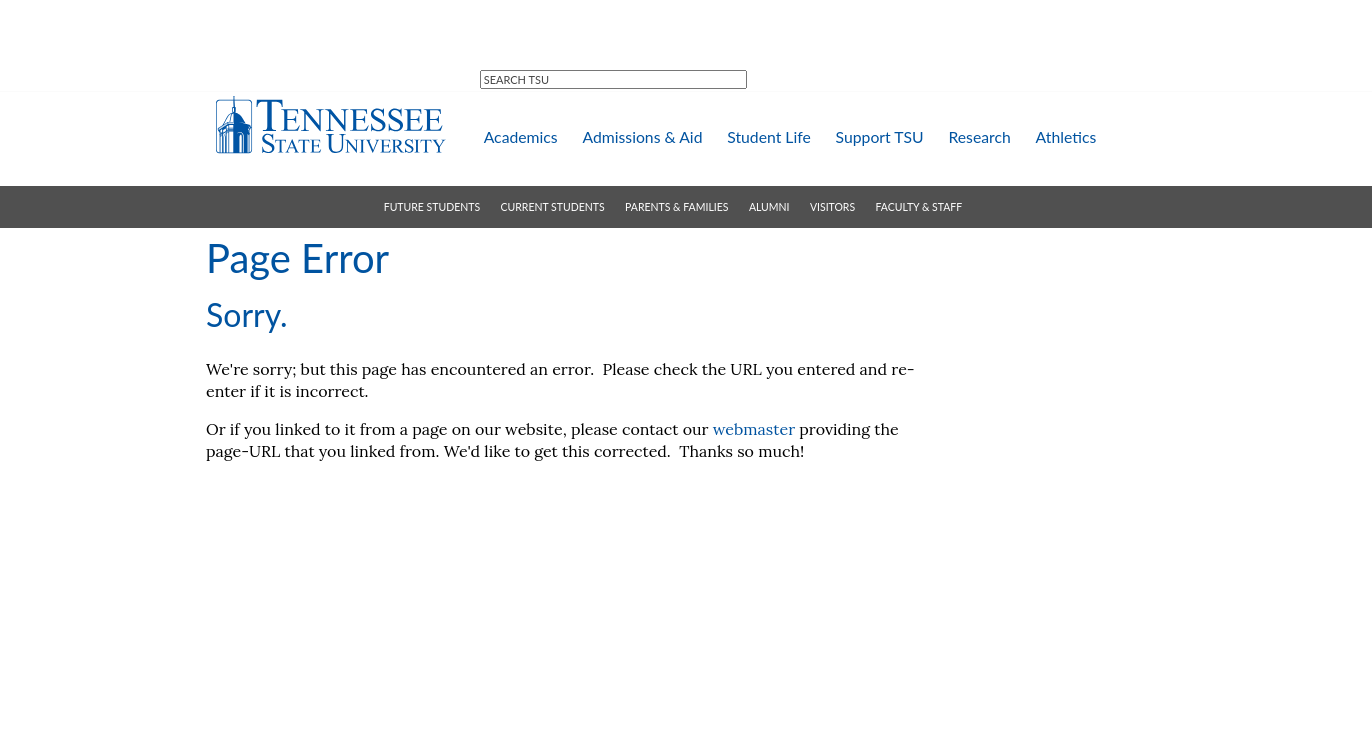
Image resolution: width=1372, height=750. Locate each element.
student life (769, 136)
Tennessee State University (330, 124)
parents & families (676, 207)
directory (589, 25)
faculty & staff (919, 207)
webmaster (754, 429)
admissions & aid (642, 136)
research (979, 136)
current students (553, 207)
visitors (832, 207)
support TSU (880, 136)
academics (521, 136)
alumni (769, 207)
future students (432, 207)
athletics (1066, 136)
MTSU (508, 24)
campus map (688, 24)
